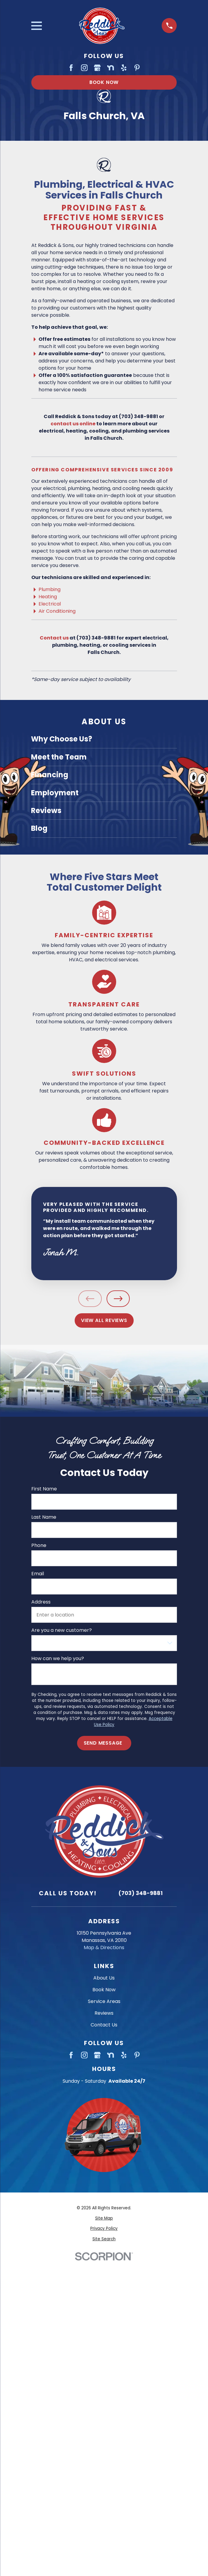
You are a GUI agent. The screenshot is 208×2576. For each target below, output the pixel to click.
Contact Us (104, 2024)
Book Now (104, 82)
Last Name (43, 1517)
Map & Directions (104, 1947)
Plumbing (50, 589)
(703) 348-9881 (140, 1893)
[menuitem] (104, 739)
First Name (44, 1489)
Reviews (104, 2013)
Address (40, 1602)
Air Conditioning (57, 611)
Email (37, 1573)
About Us (104, 1977)
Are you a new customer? (61, 1630)
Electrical (50, 603)
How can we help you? (57, 1658)
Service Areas (104, 2001)
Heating (48, 596)
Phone (38, 1545)
